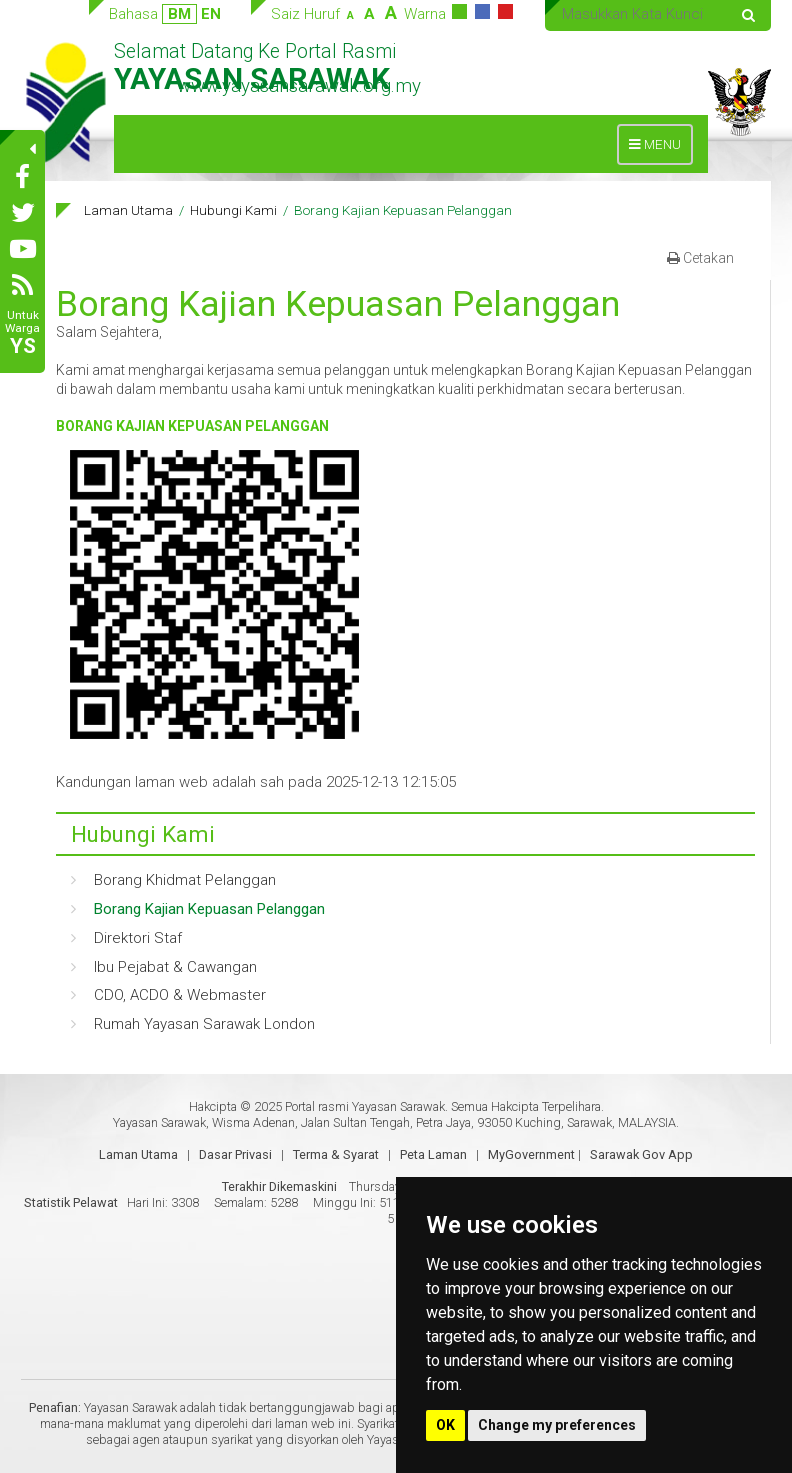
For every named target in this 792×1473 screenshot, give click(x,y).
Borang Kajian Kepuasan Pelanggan (209, 909)
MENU (660, 149)
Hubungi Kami (233, 210)
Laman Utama (128, 210)
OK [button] (445, 1425)
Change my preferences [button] (557, 1425)
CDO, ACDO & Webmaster (180, 995)
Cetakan (700, 258)
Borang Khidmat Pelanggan (185, 880)
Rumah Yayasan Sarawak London (204, 1024)
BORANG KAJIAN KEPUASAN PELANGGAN (192, 426)
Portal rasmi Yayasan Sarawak (365, 1106)
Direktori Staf (138, 938)
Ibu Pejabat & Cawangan (175, 967)
